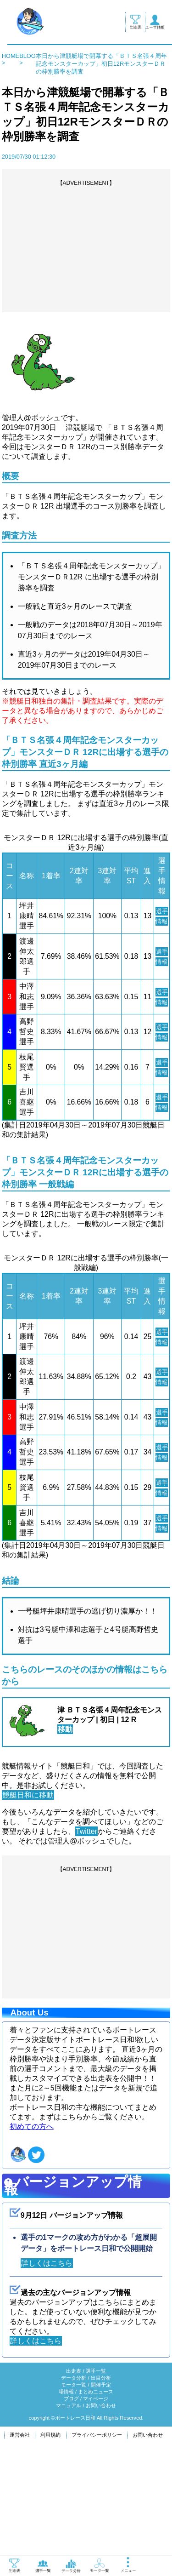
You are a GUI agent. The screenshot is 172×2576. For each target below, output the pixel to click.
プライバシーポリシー (97, 2536)
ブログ (71, 2500)
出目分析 (101, 2479)
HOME (10, 55)
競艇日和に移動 (28, 1896)
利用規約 (50, 2536)
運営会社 (20, 2536)
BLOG (27, 55)
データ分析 (73, 2479)
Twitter (86, 1932)
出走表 (73, 2472)
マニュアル (68, 2507)
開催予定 (101, 2486)
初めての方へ (32, 2228)
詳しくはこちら (46, 2364)
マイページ (95, 2500)
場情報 (66, 2493)
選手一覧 (96, 2472)
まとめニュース (95, 2493)
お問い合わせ (101, 2507)
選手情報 (162, 921)
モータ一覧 (73, 2486)
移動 (65, 1830)
